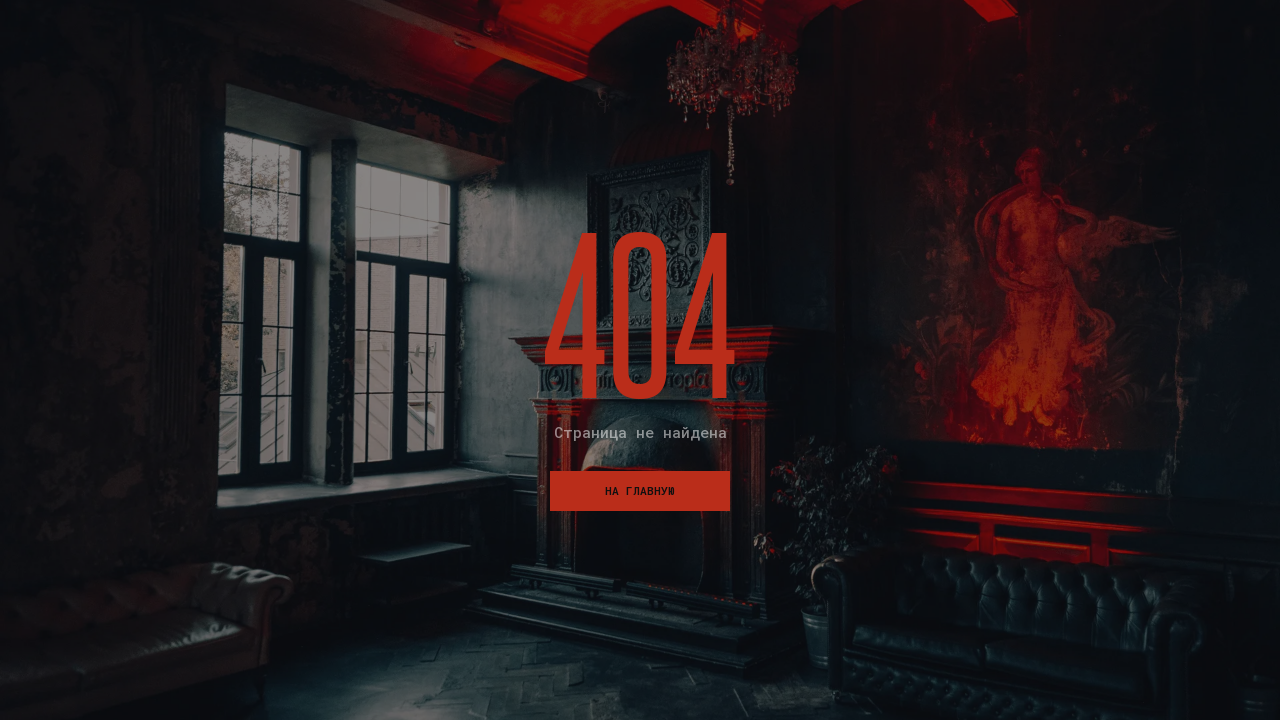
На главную (640, 490)
